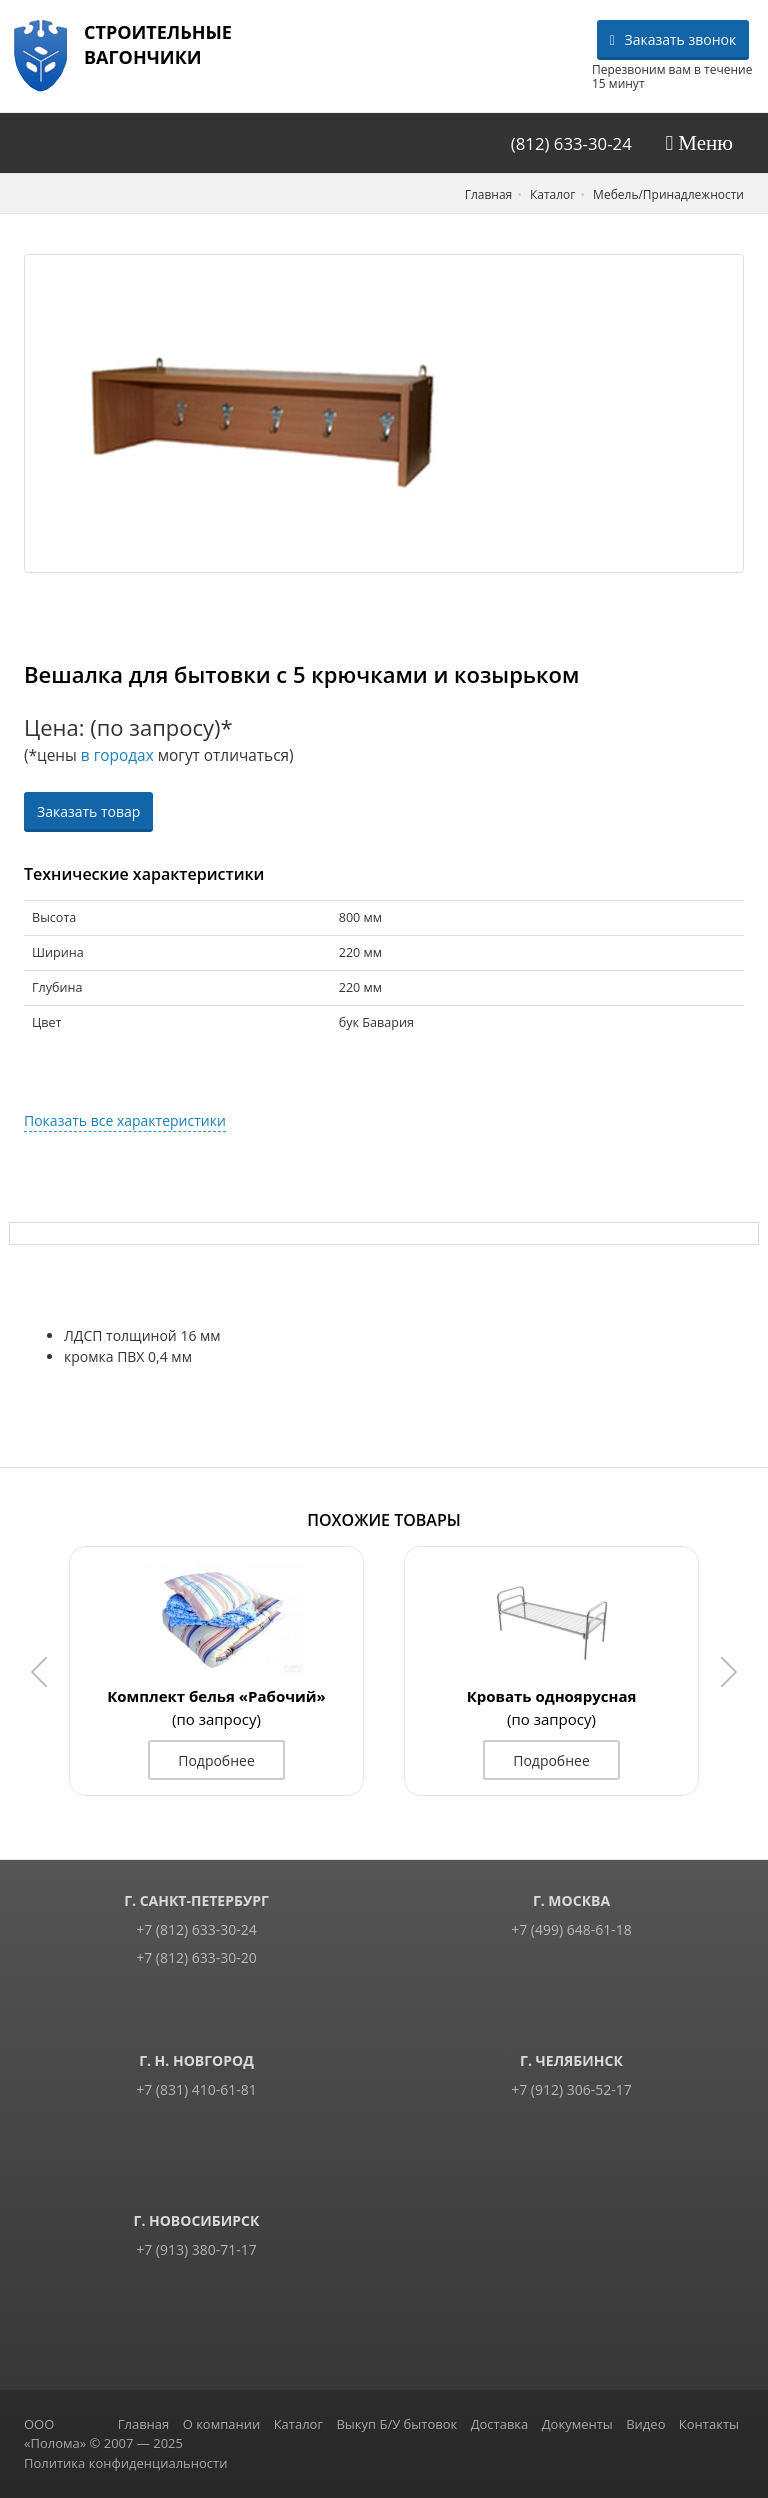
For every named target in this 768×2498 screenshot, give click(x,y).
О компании (222, 2424)
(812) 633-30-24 (571, 143)
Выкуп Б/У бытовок (396, 2424)
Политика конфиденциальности (125, 2463)
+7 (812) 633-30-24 (196, 1929)
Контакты (709, 2424)
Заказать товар (88, 811)
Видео (645, 2424)
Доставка (500, 2424)
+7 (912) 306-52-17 (571, 2089)
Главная (144, 2424)
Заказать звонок (673, 39)
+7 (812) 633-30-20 (196, 1957)
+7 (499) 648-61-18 (571, 1929)
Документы (577, 2424)
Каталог (298, 2424)
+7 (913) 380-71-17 (196, 2249)
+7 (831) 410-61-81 (196, 2089)
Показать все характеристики (125, 1120)
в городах (117, 755)
